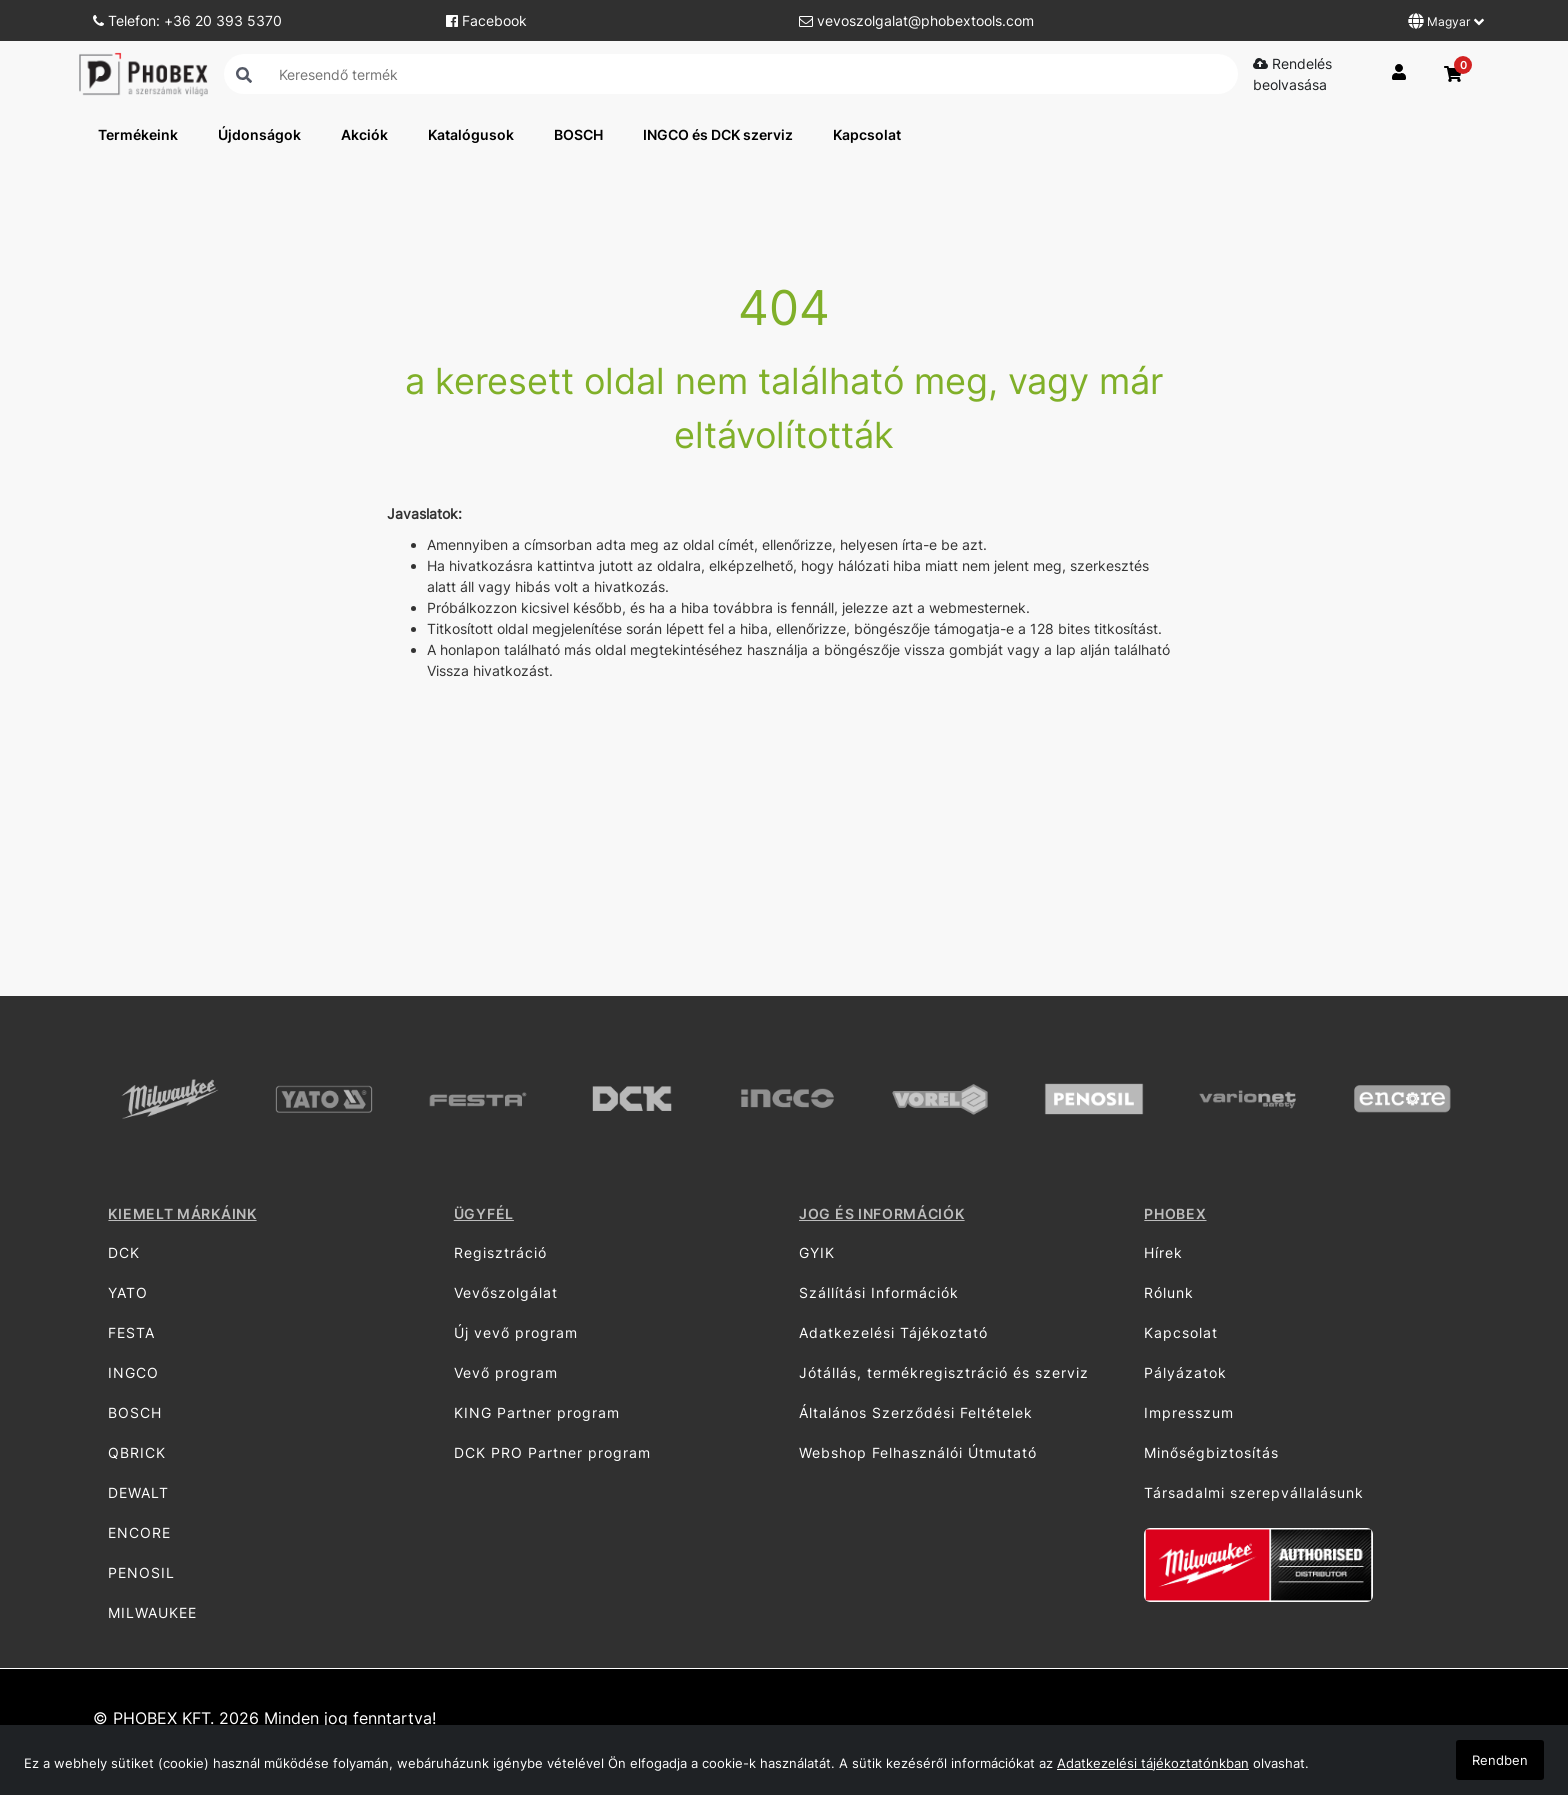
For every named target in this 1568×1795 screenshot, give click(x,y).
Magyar (1446, 21)
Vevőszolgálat (506, 1292)
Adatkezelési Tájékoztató (893, 1332)
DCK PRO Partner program (552, 1452)
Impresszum (1189, 1412)
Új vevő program (516, 1332)
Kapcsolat (867, 134)
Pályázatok (1185, 1372)
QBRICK (137, 1452)
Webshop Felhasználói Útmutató (918, 1452)
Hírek (1163, 1252)
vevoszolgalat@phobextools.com (916, 20)
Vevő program (506, 1372)
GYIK (817, 1252)
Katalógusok (471, 134)
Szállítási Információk (879, 1292)
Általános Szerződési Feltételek (916, 1412)
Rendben (1500, 1760)
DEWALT (138, 1492)
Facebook (486, 20)
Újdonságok (259, 134)
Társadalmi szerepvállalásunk (1254, 1492)
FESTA (131, 1332)
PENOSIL (141, 1572)
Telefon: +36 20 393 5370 (187, 20)
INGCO (133, 1372)
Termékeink (138, 134)
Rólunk (1169, 1292)
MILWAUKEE (152, 1612)
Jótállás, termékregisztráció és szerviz (944, 1372)
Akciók (364, 134)
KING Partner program (537, 1412)
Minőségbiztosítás (1211, 1452)
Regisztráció (500, 1252)
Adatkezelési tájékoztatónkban (1153, 1763)
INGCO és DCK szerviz (718, 134)
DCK (124, 1252)
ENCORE (139, 1532)
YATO (128, 1292)
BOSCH (578, 134)
